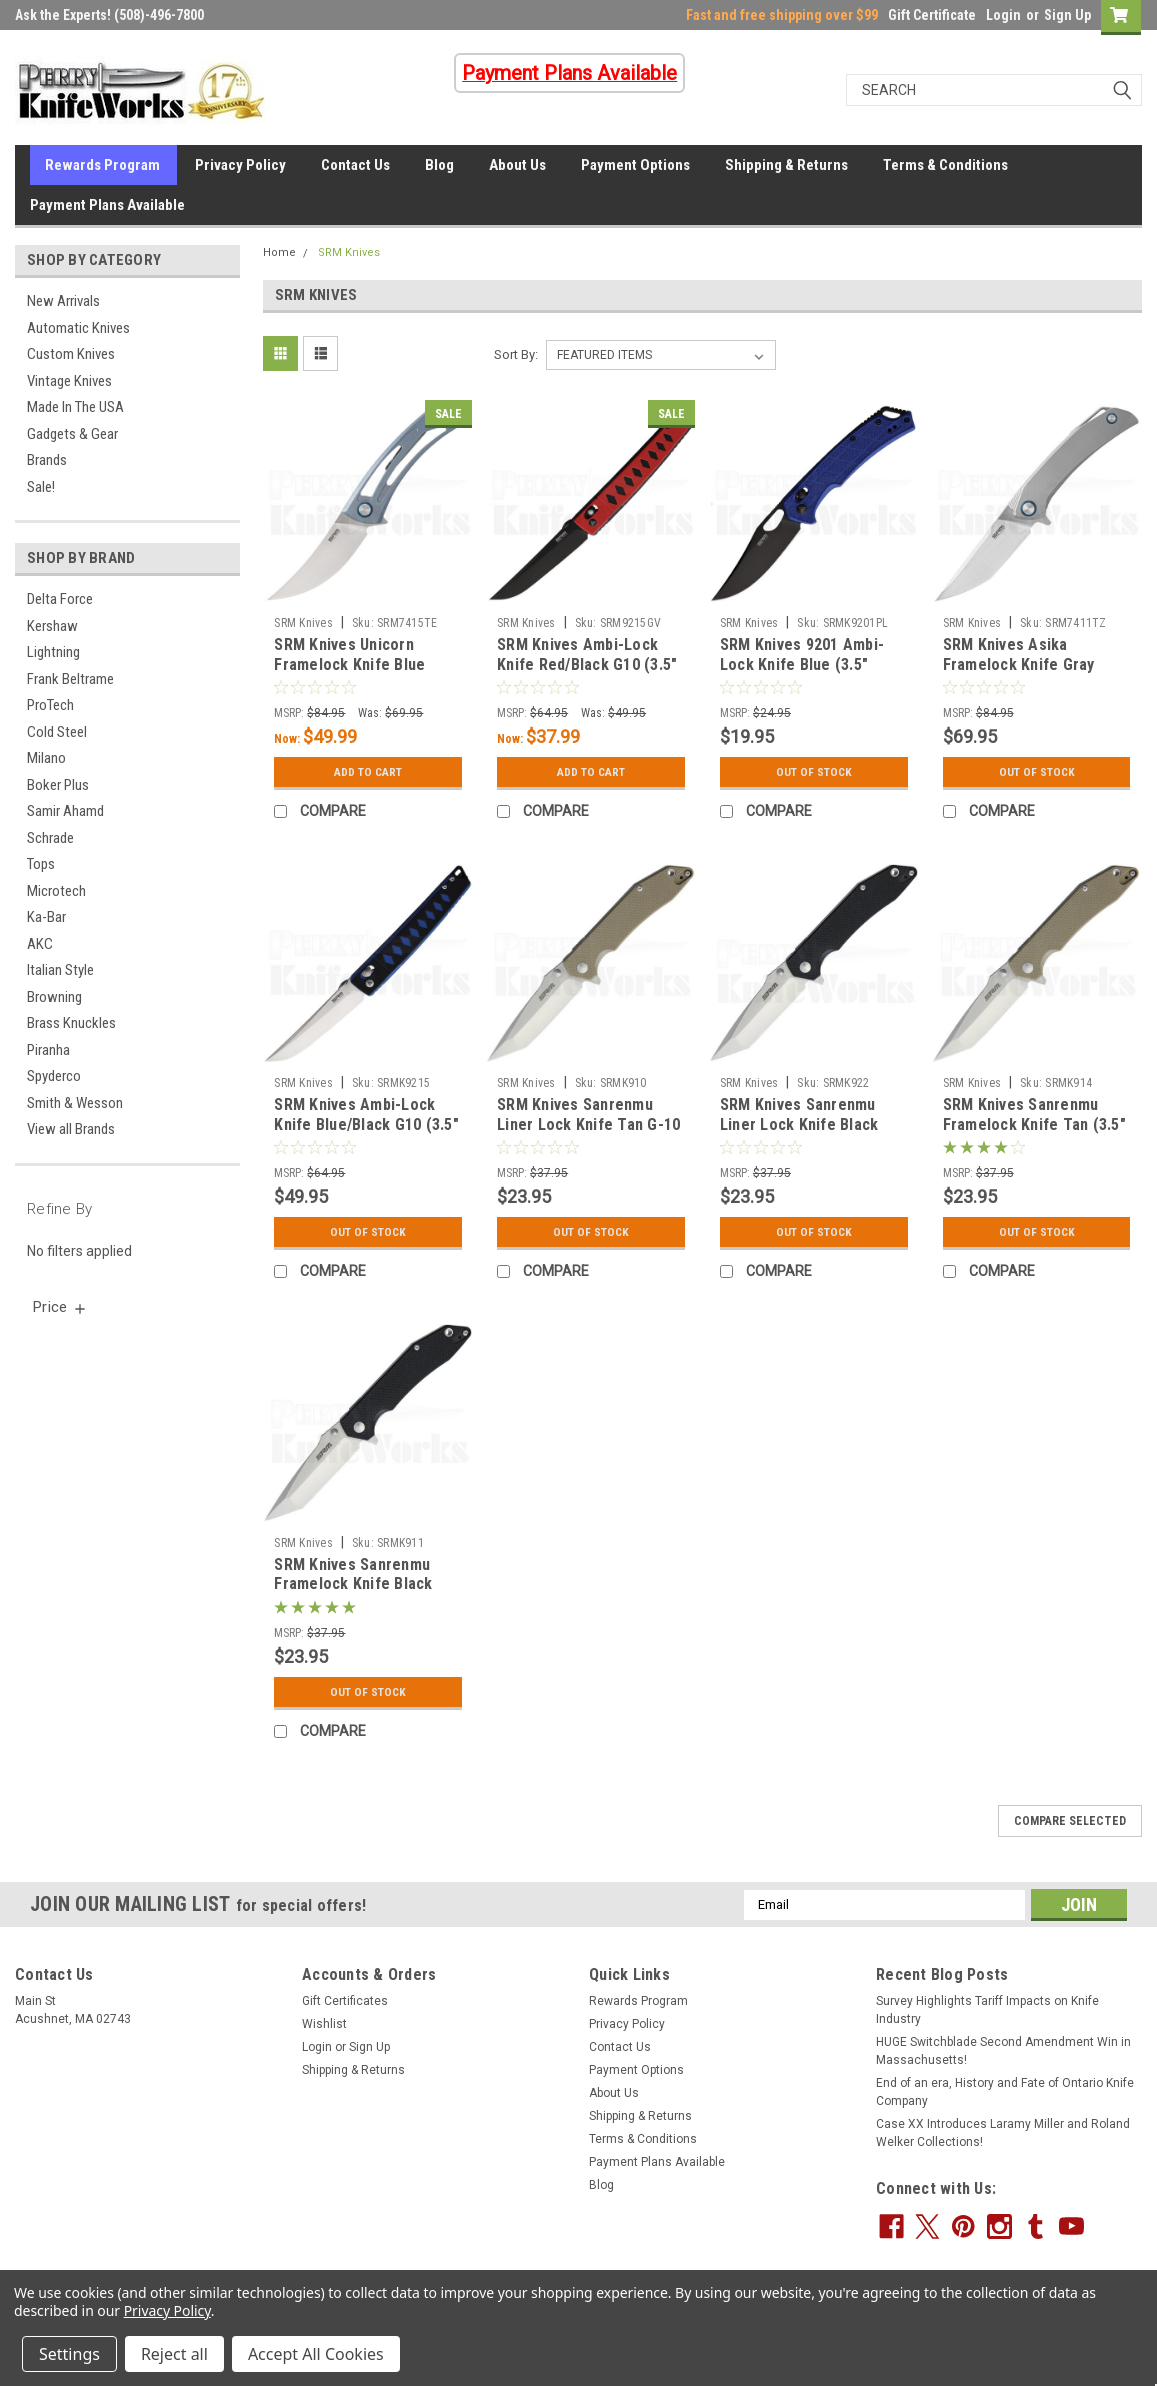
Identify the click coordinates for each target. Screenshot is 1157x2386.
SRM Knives (349, 252)
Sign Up (1067, 15)
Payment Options (635, 165)
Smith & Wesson (75, 1103)
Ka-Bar (46, 917)
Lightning (53, 652)
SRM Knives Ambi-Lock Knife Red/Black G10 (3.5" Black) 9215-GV (587, 664)
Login (1003, 15)
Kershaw (52, 626)
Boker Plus (58, 785)
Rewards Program (102, 165)
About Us (517, 165)
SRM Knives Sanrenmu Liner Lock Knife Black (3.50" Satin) (799, 1124)
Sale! (41, 487)
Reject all (174, 2354)
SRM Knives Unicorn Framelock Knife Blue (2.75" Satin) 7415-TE (349, 664)
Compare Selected (1070, 1821)
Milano (46, 758)
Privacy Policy (240, 165)
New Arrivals (63, 301)
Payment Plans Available (107, 205)
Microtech (56, 891)
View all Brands (71, 1129)
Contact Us (355, 165)
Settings (69, 2354)
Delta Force (60, 599)
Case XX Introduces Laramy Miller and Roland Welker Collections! (1003, 2133)
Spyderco (54, 1076)
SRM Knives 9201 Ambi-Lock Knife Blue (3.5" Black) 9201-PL (802, 664)
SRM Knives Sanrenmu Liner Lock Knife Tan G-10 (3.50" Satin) (588, 1124)
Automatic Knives (78, 328)
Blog (439, 165)
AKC (40, 944)
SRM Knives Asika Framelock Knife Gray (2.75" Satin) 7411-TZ (1019, 664)
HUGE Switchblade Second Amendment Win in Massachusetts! (1003, 2051)
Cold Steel (57, 732)
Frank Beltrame (70, 679)
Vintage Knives (69, 381)
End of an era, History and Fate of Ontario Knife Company (1005, 2092)
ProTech (50, 705)
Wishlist (324, 2024)
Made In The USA (75, 407)
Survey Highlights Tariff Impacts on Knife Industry (987, 2010)
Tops (41, 864)
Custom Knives (71, 354)
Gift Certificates (345, 2001)
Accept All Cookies (316, 2354)
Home (279, 252)
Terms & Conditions (945, 165)
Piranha (48, 1050)
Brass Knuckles (71, 1023)
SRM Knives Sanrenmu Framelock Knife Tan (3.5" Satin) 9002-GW (1034, 1124)
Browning (54, 997)
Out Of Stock (813, 772)
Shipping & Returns (786, 165)
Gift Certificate (932, 15)
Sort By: (516, 354)
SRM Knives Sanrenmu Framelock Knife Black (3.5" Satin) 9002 (353, 1584)
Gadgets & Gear (72, 434)
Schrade (50, 838)
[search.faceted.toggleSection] (60, 1307)
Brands (47, 460)
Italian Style (60, 970)
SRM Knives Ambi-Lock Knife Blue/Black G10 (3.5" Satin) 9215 (366, 1124)
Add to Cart (368, 772)
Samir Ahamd (65, 811)
